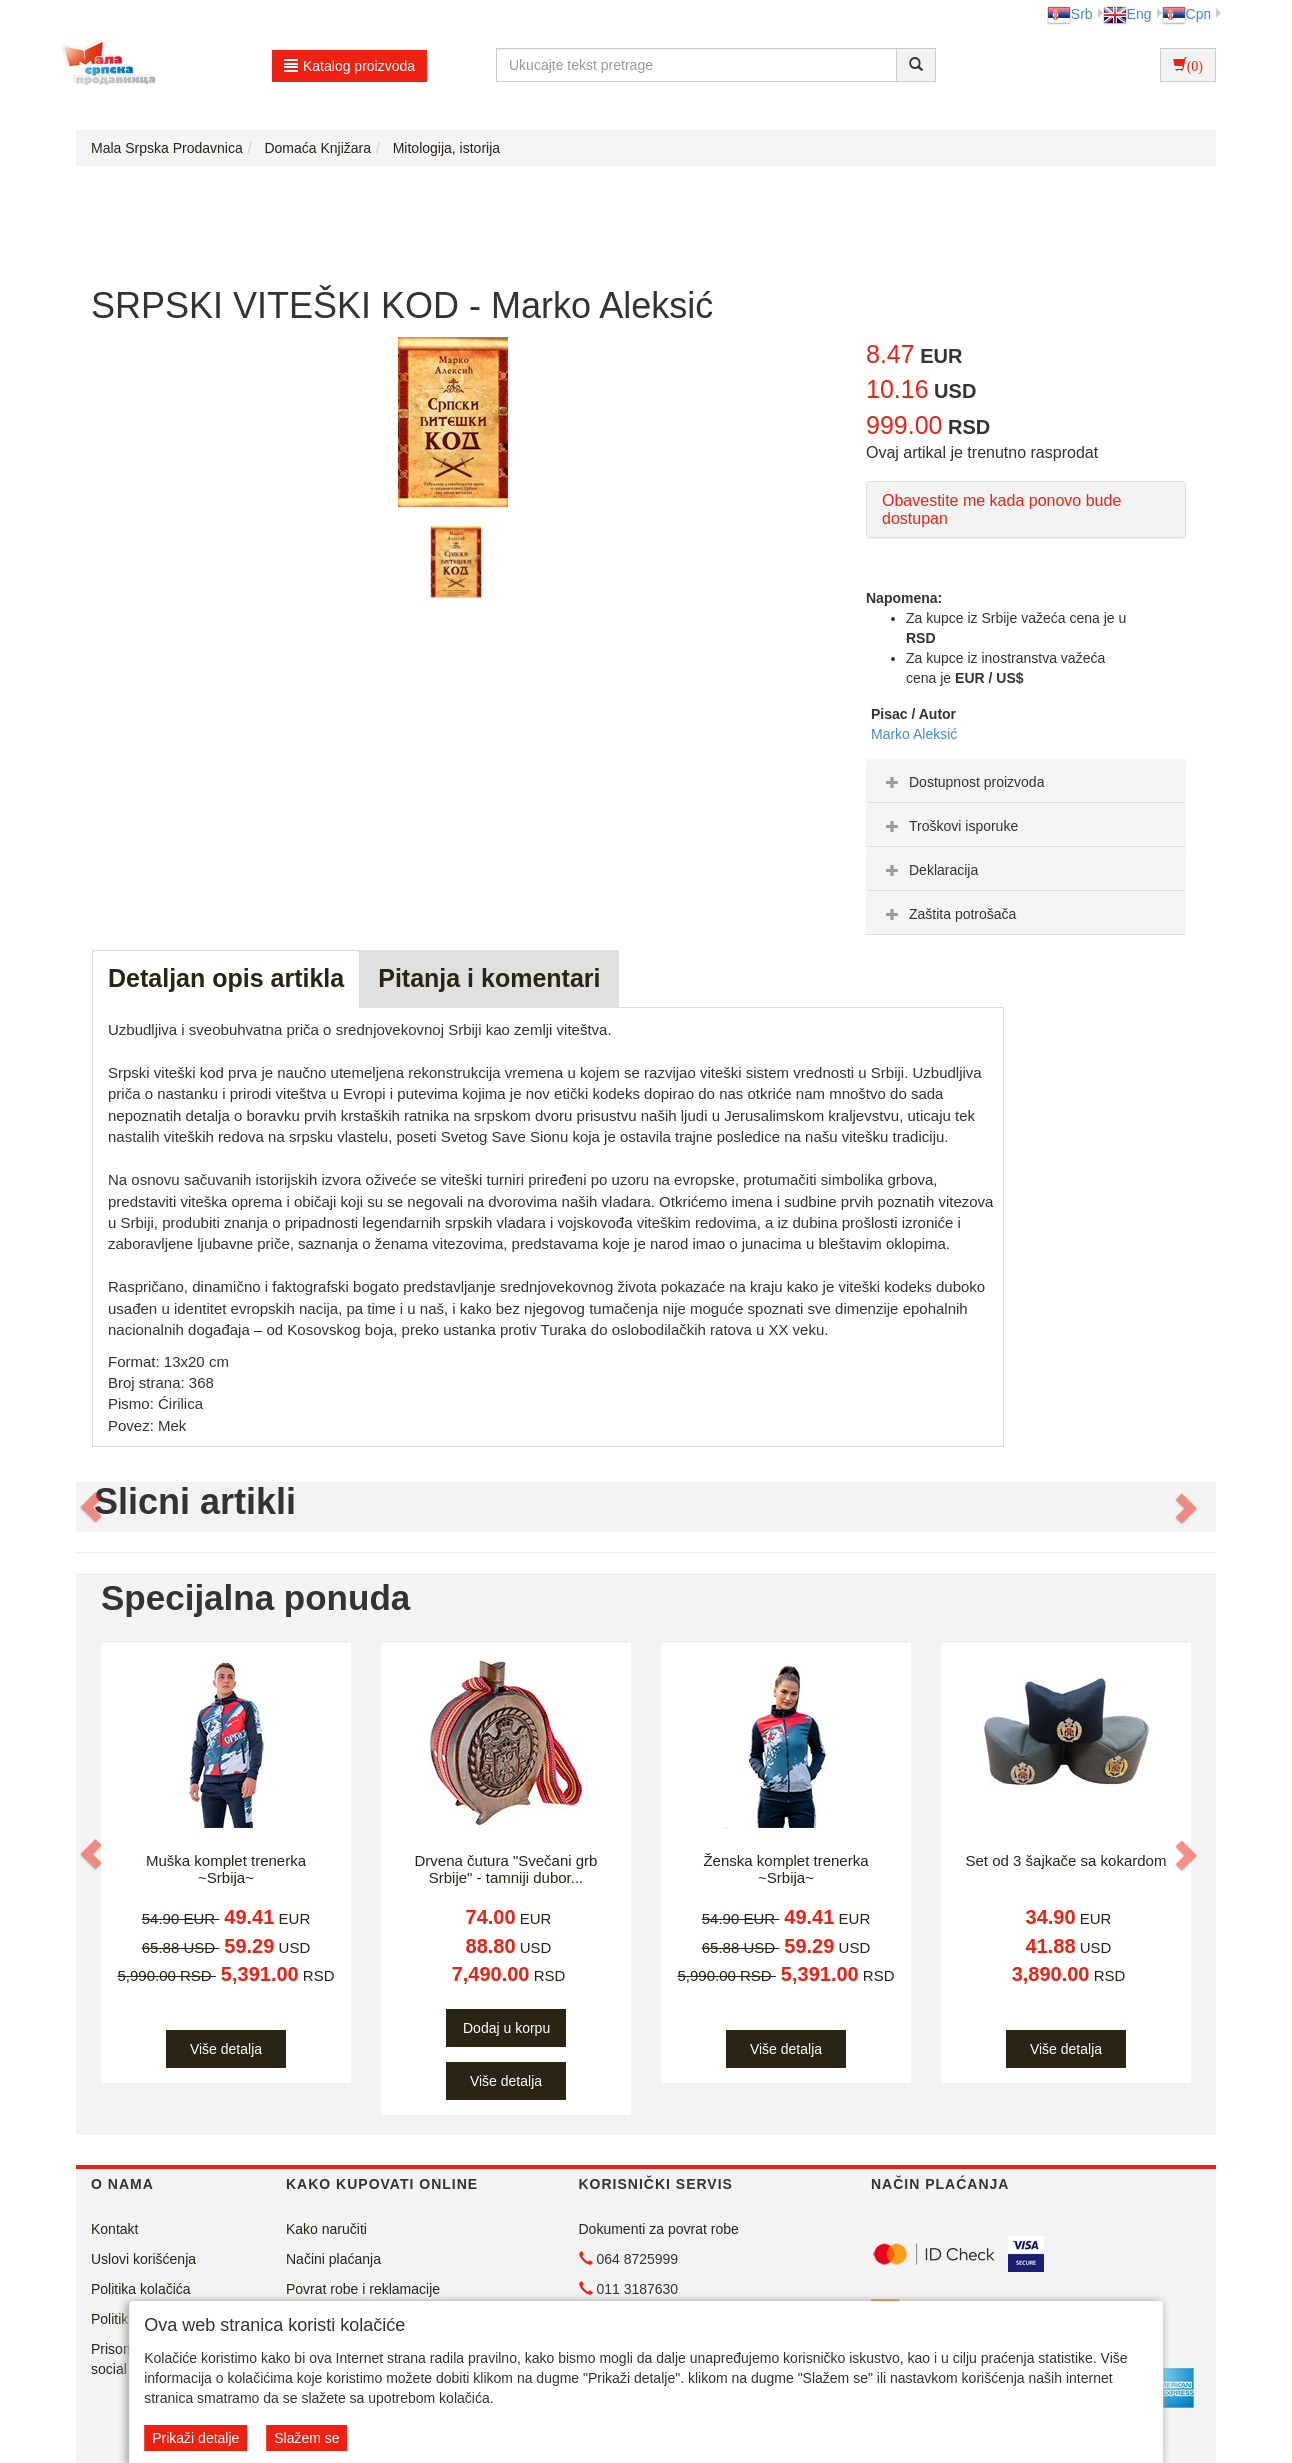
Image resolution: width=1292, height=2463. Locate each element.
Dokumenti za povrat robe (659, 2229)
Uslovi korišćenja (143, 2259)
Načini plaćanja (333, 2259)
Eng (1127, 14)
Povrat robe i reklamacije (363, 2289)
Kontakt (114, 2229)
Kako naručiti (326, 2229)
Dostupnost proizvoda (962, 782)
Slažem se (306, 2438)
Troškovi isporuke (949, 826)
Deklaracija (929, 870)
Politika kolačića (141, 2289)
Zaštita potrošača (948, 914)
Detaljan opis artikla (226, 978)
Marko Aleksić (914, 734)
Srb (1070, 14)
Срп (1186, 14)
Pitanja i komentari (489, 978)
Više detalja (226, 2049)
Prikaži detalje (195, 2438)
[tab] (1026, 781)
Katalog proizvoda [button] (349, 66)
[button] (93, 1507)
